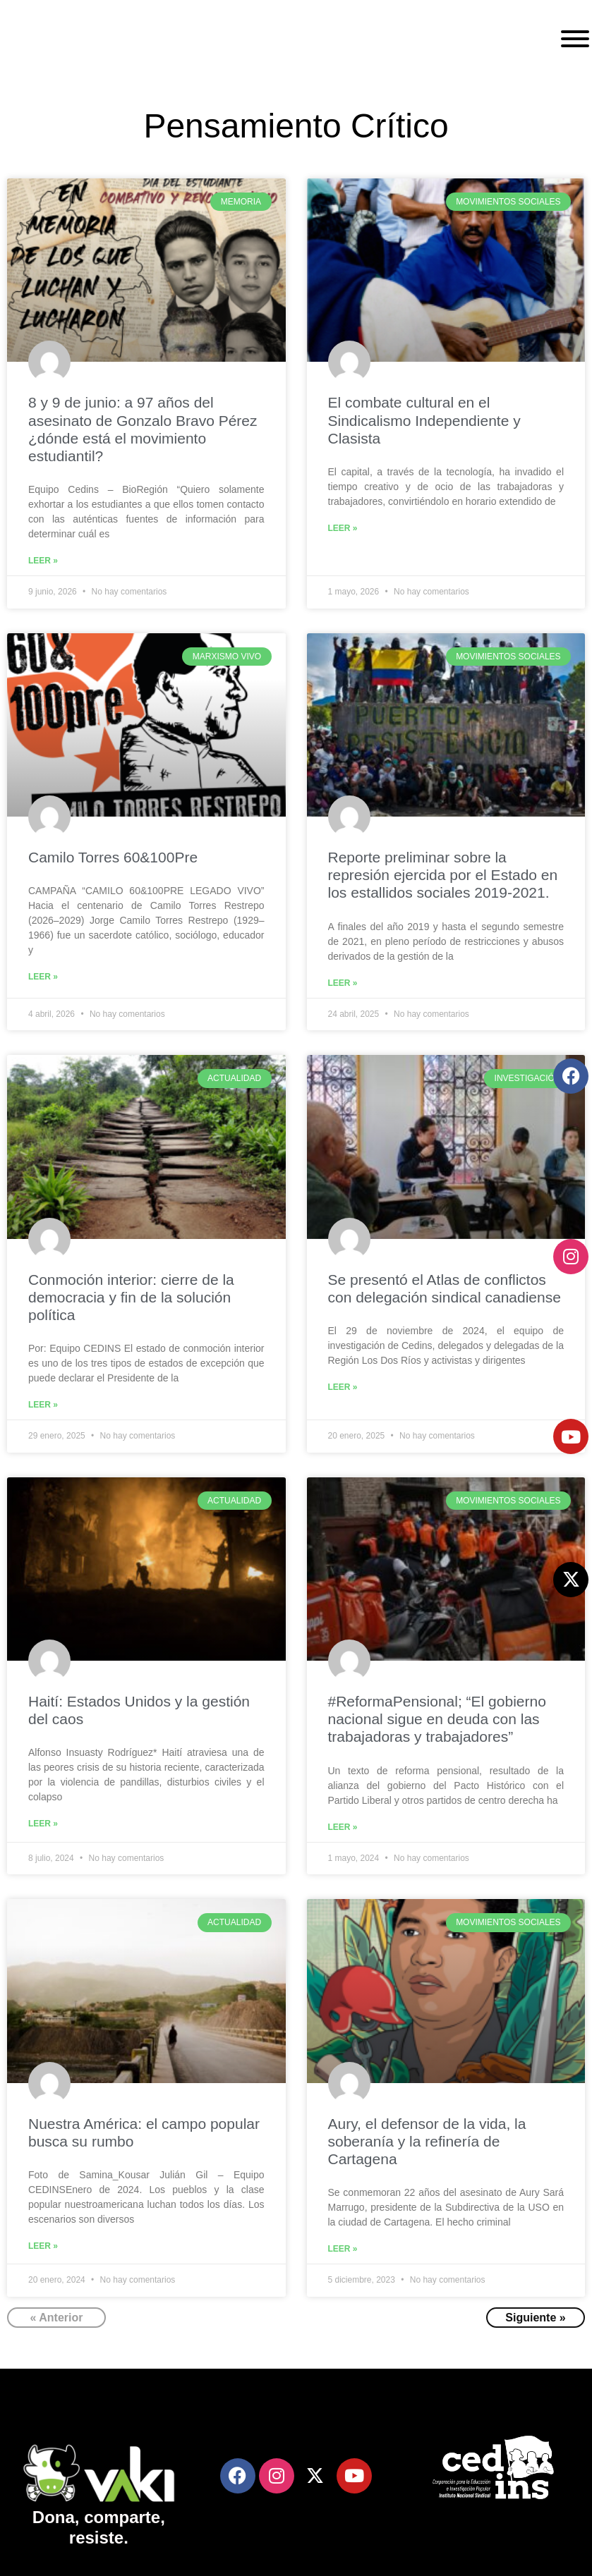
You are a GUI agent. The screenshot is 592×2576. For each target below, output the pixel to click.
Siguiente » (535, 2318)
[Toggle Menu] (575, 38)
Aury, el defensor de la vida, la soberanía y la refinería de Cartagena (427, 2141)
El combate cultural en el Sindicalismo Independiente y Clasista (424, 420)
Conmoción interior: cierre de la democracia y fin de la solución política (131, 1297)
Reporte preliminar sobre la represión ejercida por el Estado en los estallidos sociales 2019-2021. (443, 875)
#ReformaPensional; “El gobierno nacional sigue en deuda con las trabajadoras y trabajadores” (437, 1719)
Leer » (343, 528)
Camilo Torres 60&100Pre (113, 857)
